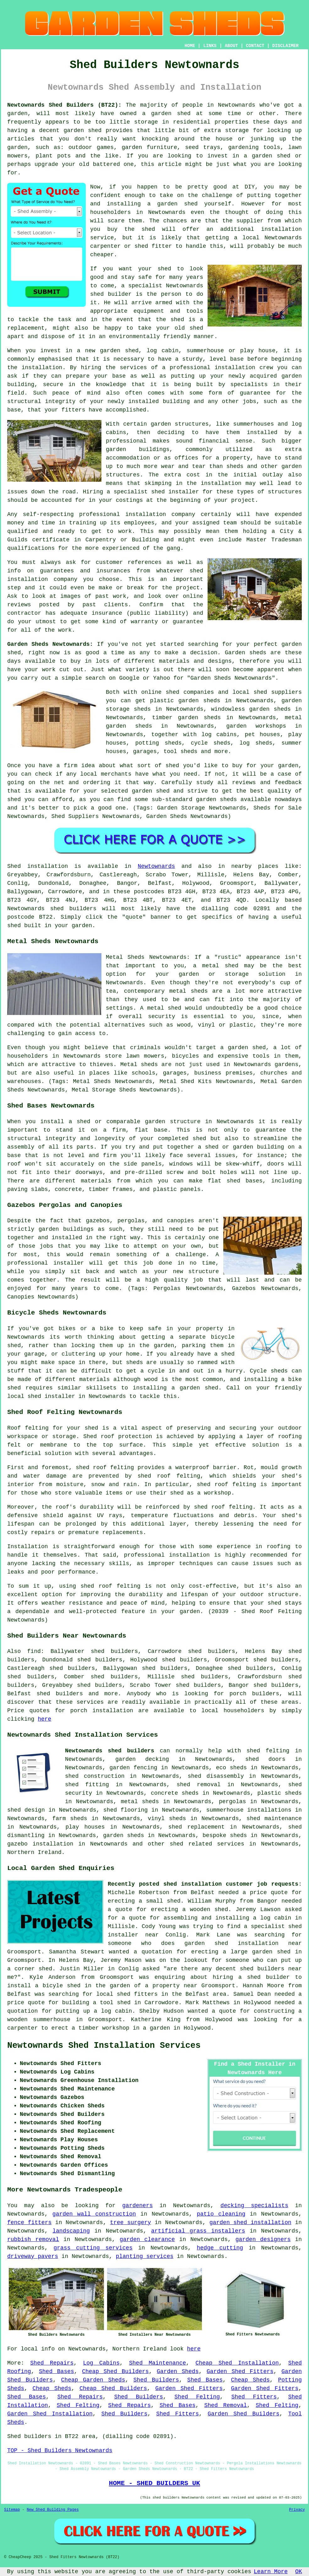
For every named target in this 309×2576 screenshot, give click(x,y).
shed (97, 294)
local (250, 238)
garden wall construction (94, 2214)
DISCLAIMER (285, 45)
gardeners (137, 2205)
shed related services (207, 1844)
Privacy (297, 2510)
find (34, 1651)
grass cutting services (93, 2248)
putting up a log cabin (94, 2011)
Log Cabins (101, 2363)
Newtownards (156, 866)
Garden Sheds (177, 2371)
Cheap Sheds (250, 2380)
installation (234, 367)
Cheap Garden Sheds (93, 2380)
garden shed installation (250, 2222)
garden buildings (138, 449)
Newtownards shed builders (109, 1751)
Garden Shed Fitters (240, 2371)
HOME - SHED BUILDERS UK (154, 2483)
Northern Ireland (34, 1852)
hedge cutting (220, 2248)
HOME (190, 45)
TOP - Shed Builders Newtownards (59, 2450)
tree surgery (130, 2222)
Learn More (271, 2571)
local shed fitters (127, 1994)
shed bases (245, 1181)
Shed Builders (156, 2380)
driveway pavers (32, 2256)
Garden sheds (245, 653)
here (44, 1719)
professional (99, 514)
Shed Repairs (51, 2363)
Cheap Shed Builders (115, 2371)
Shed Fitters (254, 2397)
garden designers (263, 2239)
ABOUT (231, 45)
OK (298, 2571)
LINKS (209, 45)
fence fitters (29, 2222)
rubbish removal (33, 2239)
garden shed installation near (243, 1943)
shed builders (73, 909)
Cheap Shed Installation (237, 2363)
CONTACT (255, 45)
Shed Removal (225, 2405)
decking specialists (254, 2205)
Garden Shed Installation (50, 2414)
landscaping (71, 2231)
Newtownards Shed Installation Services (104, 2045)
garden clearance (147, 2239)
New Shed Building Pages (53, 2510)
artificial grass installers (198, 2231)
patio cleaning (221, 2214)
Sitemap (12, 2510)
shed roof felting (223, 1507)
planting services (145, 2256)
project (188, 588)
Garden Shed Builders (243, 2414)
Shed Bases (56, 2371)
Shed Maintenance (157, 2363)
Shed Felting (197, 2397)
